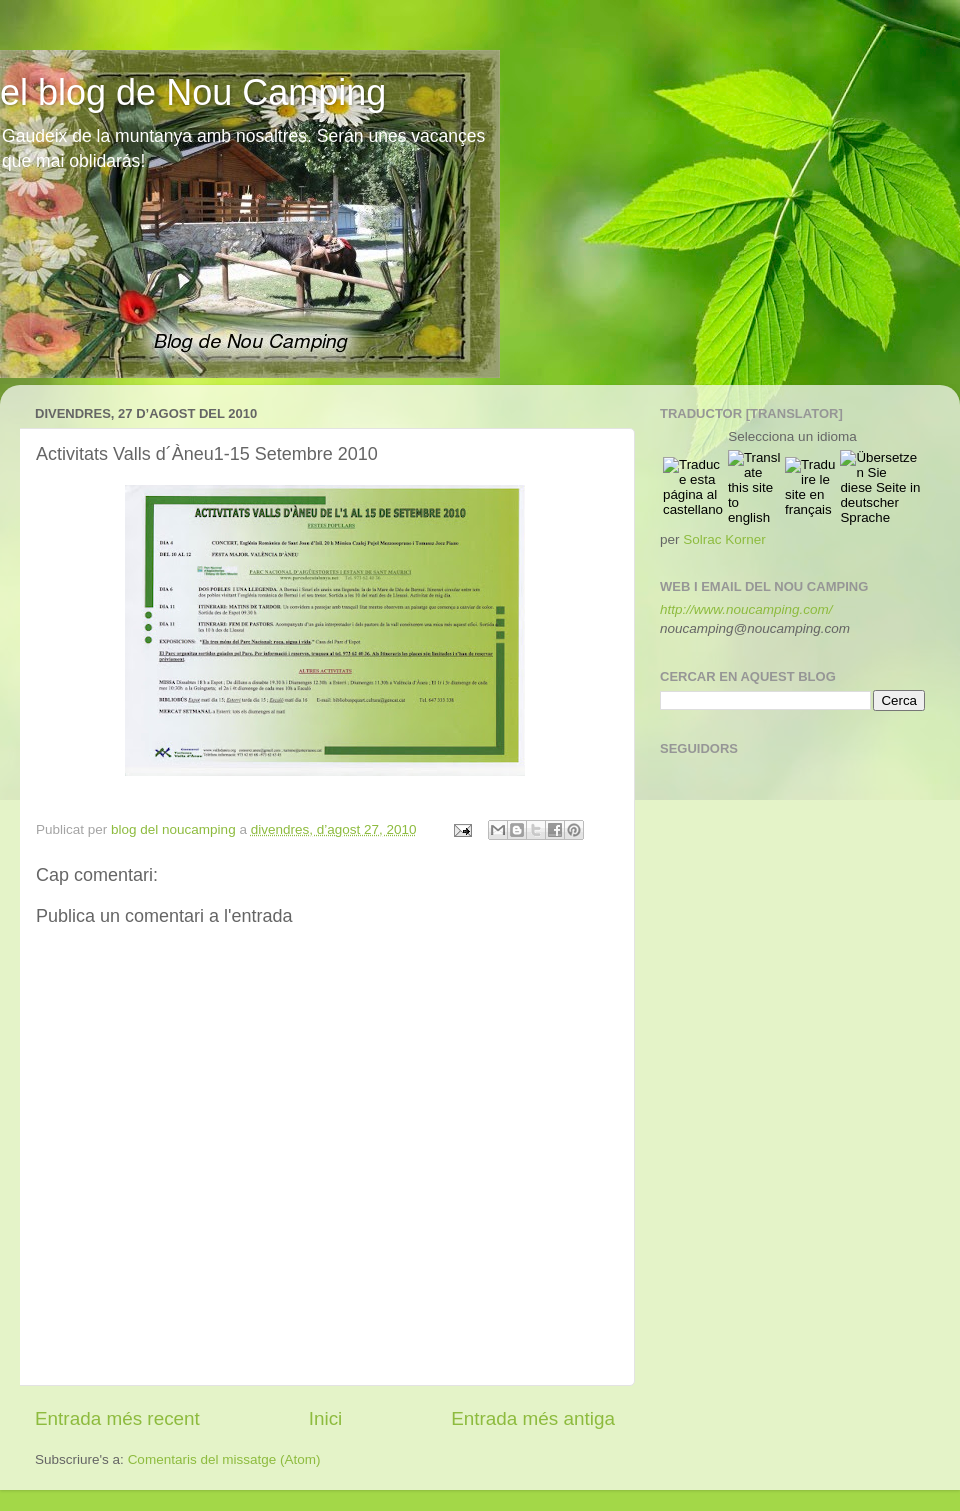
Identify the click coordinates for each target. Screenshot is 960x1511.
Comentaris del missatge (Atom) (224, 1459)
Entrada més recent (117, 1418)
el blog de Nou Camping (193, 92)
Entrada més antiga (533, 1418)
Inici (326, 1418)
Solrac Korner (724, 539)
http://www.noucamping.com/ (746, 609)
